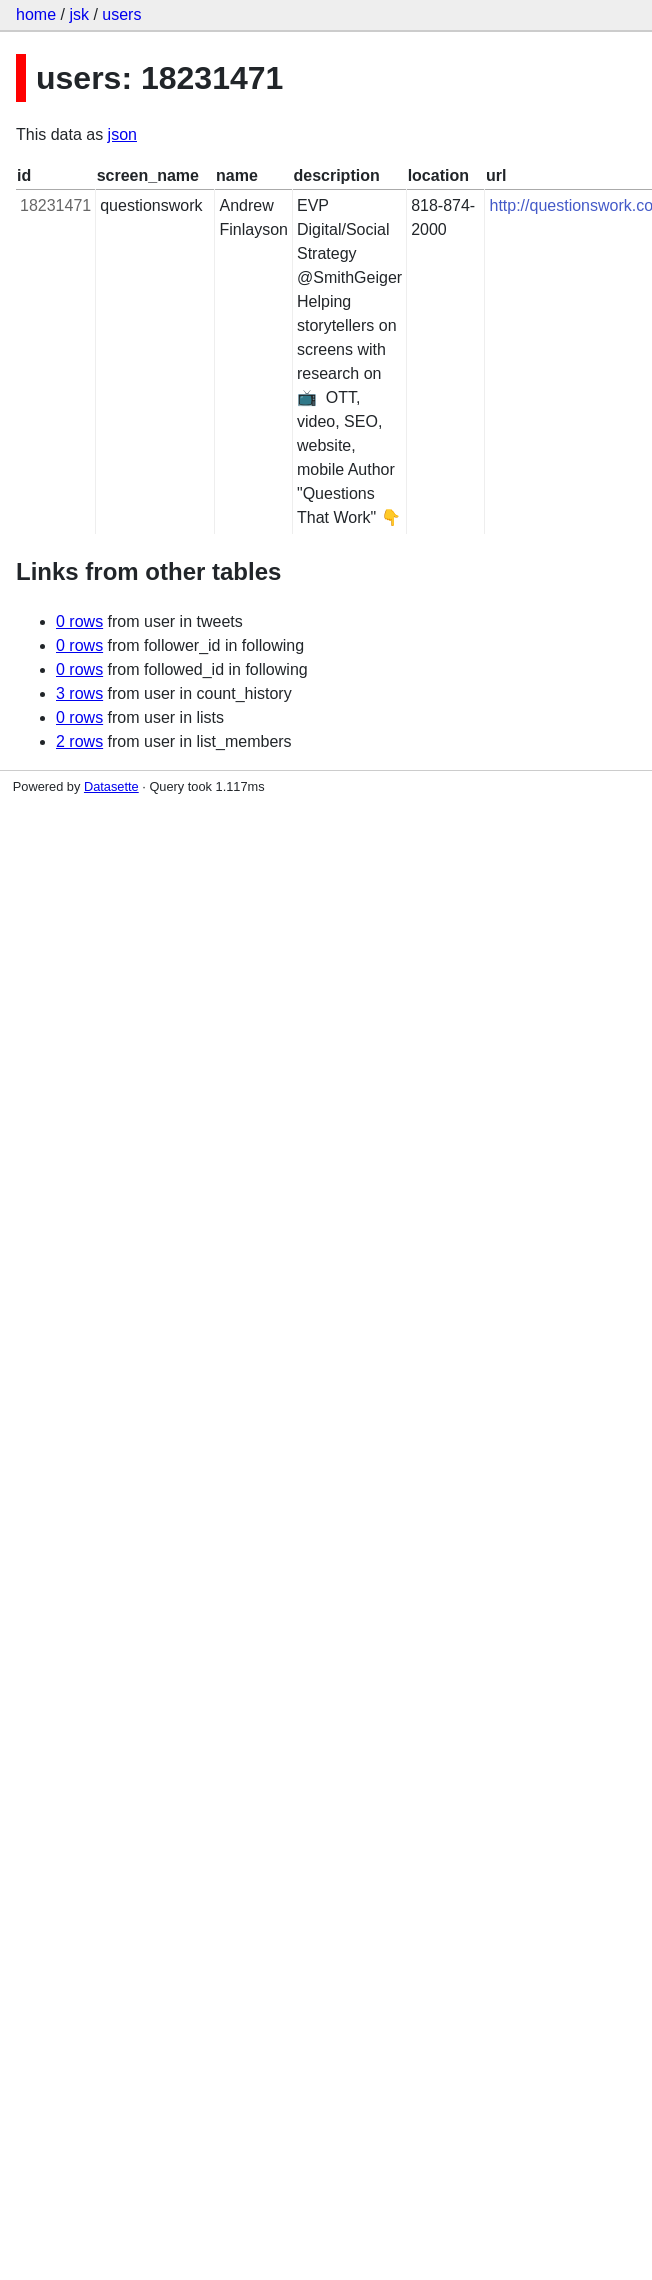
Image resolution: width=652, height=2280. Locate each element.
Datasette (111, 786)
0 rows (79, 621)
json (122, 134)
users (121, 14)
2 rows (79, 741)
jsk (79, 14)
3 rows (79, 693)
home (36, 14)
